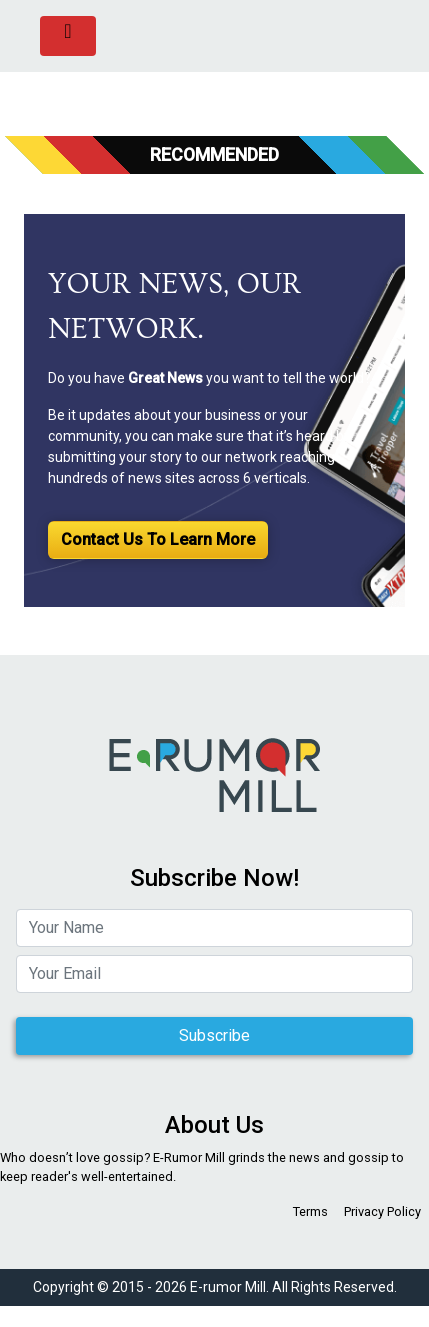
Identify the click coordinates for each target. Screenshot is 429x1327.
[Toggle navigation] (68, 36)
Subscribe (214, 1035)
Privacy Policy (382, 1211)
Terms (310, 1211)
